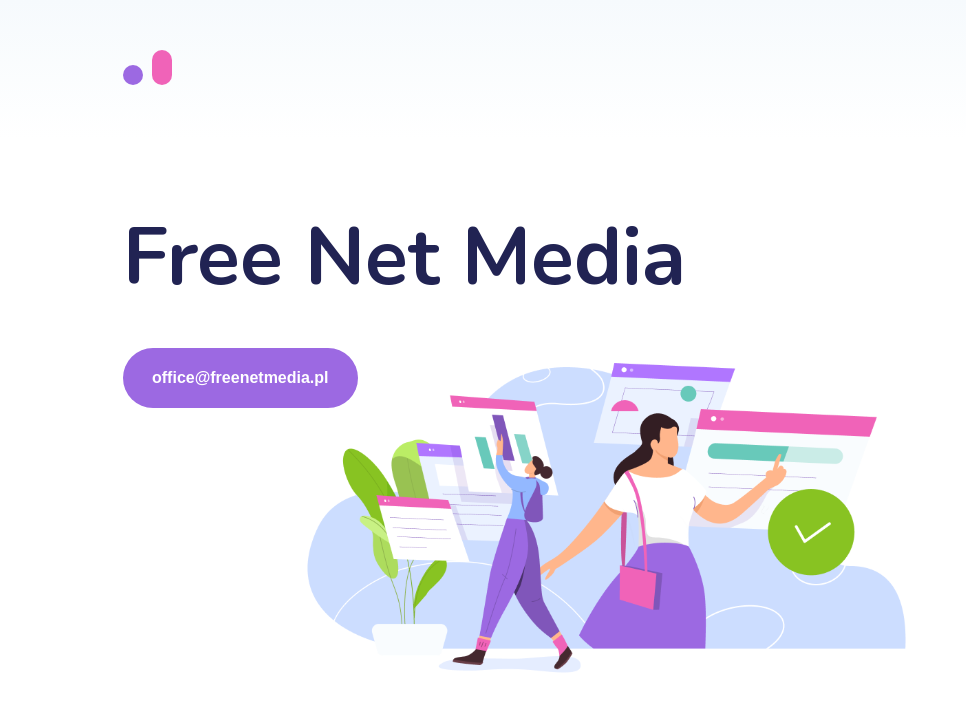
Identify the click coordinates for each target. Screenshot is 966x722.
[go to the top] (147, 69)
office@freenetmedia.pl (240, 377)
